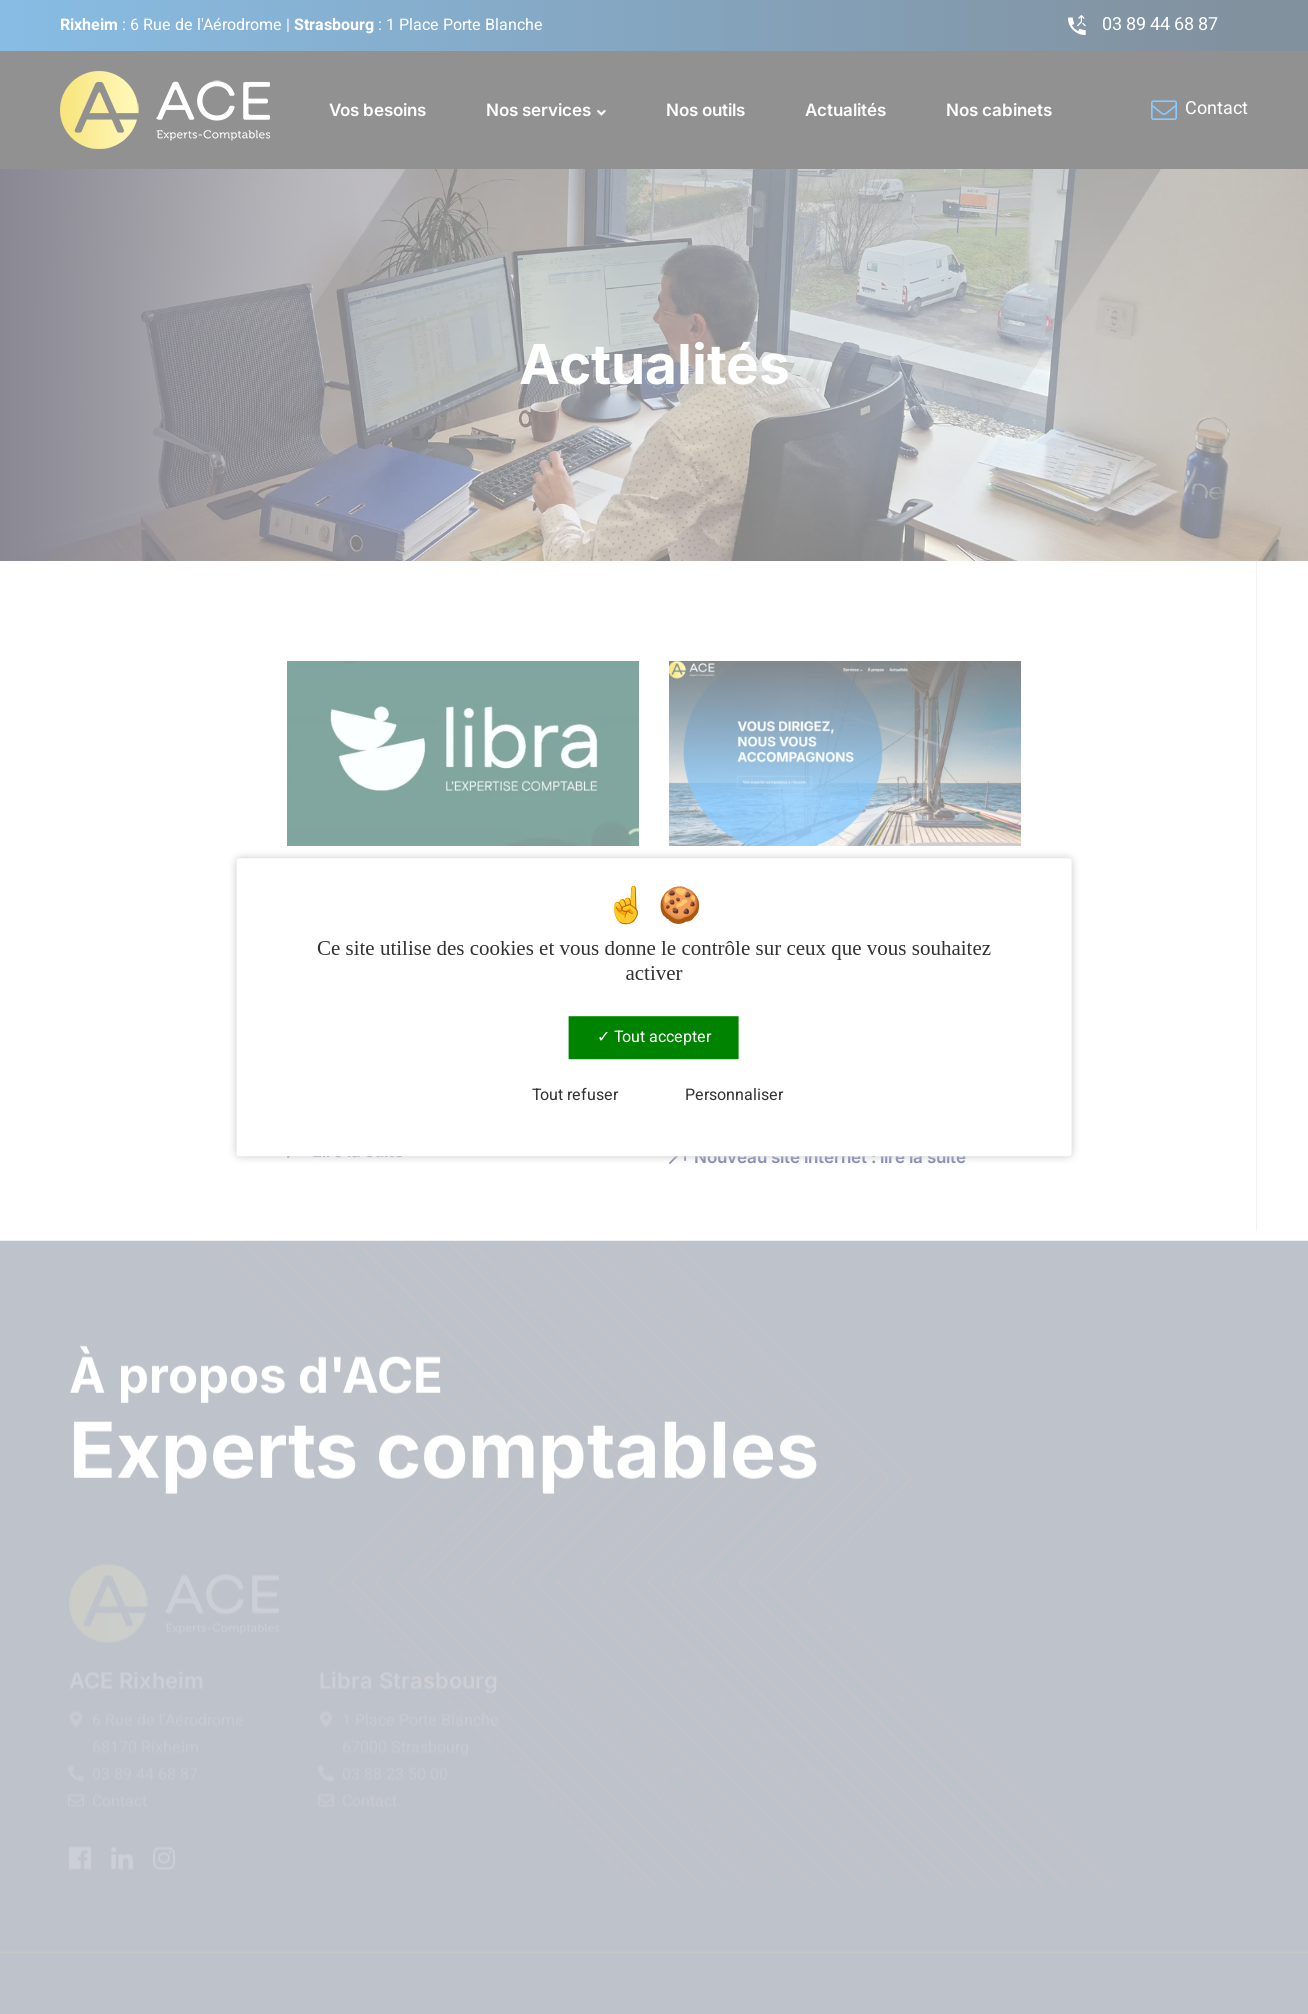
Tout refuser (575, 1096)
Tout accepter (654, 1037)
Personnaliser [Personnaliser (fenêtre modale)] (734, 1096)
